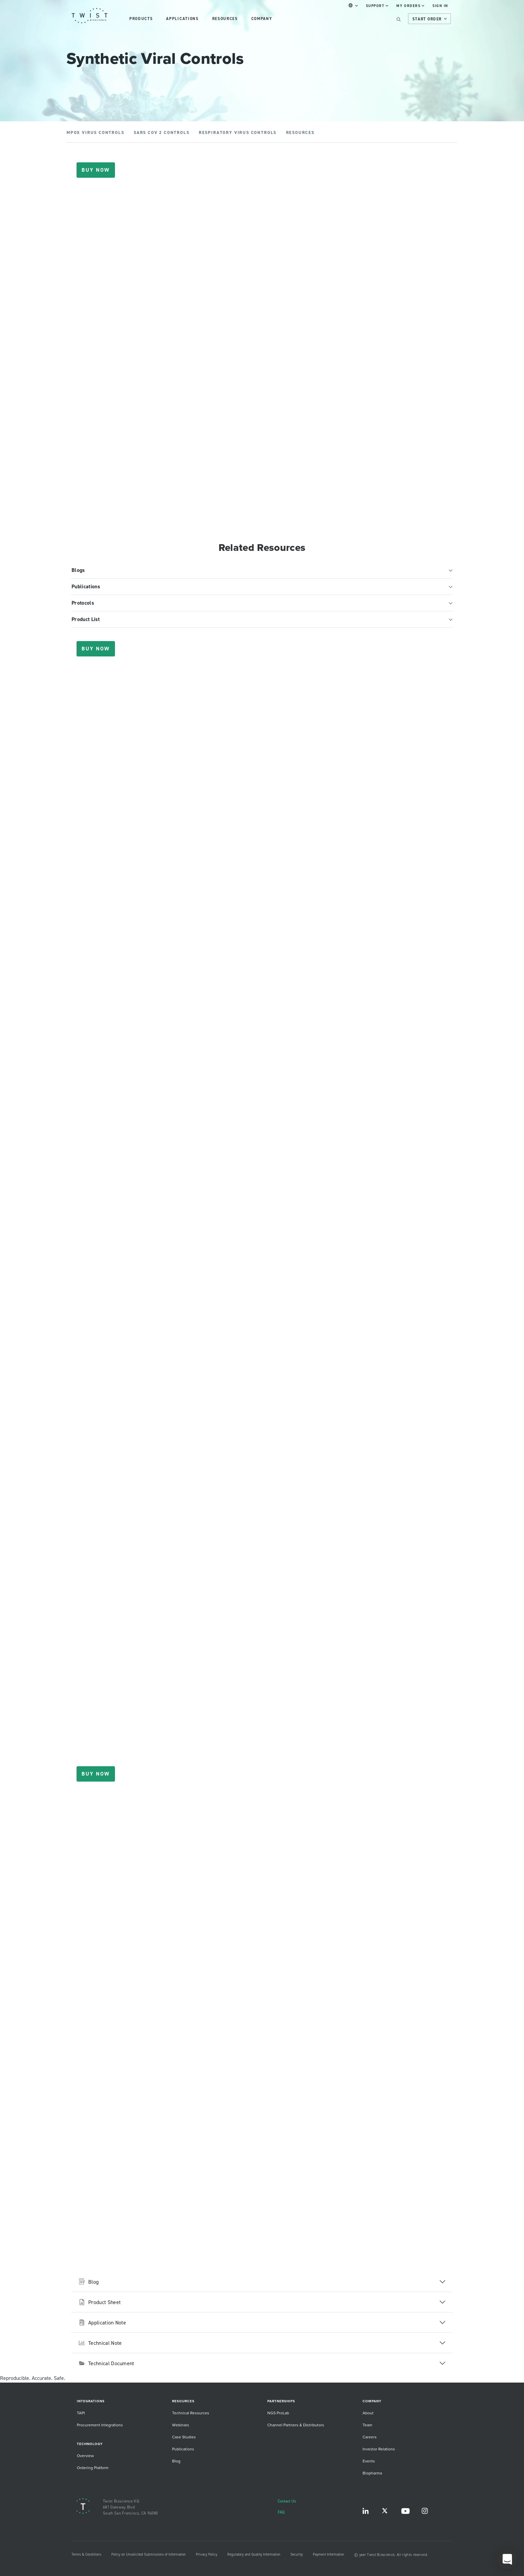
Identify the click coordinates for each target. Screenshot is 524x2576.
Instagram (425, 2512)
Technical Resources (190, 2413)
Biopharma (372, 2473)
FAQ (281, 2512)
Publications (183, 2449)
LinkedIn (366, 2512)
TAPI (81, 2413)
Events (369, 2461)
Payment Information (328, 2554)
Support (377, 5)
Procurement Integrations (100, 2425)
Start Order (429, 19)
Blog (176, 2461)
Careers (370, 2437)
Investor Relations (379, 2449)
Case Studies (184, 2437)
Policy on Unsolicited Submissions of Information (148, 2554)
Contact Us (287, 2501)
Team (367, 2425)
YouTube (405, 2512)
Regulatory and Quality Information (253, 2554)
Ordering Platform (93, 2467)
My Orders (410, 5)
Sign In (440, 5)
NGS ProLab (278, 2413)
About (368, 2413)
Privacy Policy (206, 2554)
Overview (85, 2455)
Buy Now (96, 169)
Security (296, 2554)
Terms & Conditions (86, 2554)
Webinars (180, 2425)
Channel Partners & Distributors (295, 2425)
